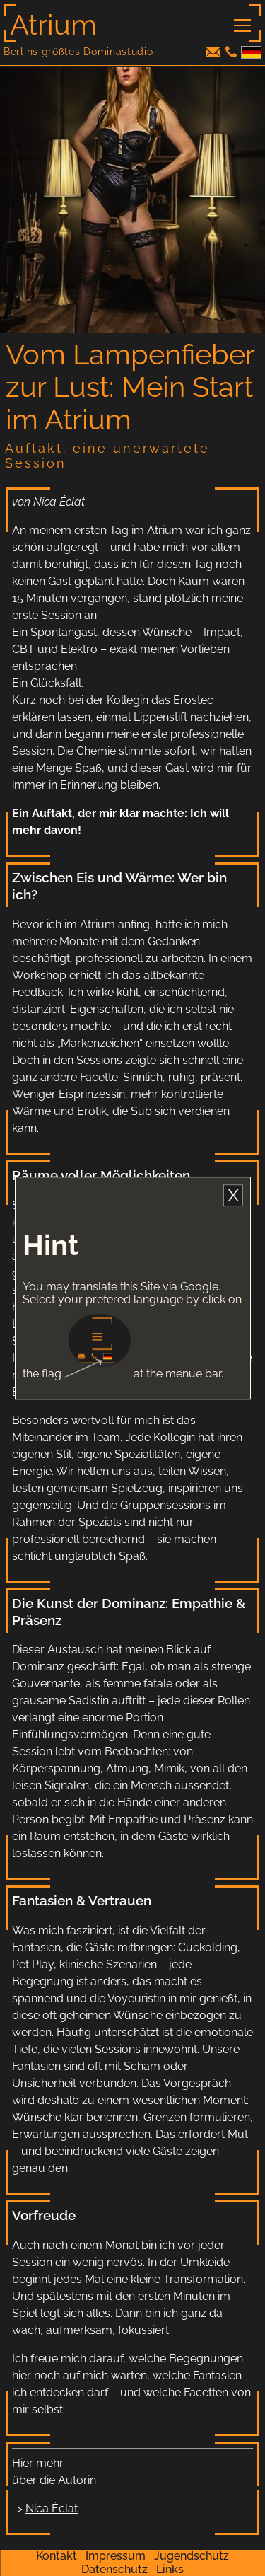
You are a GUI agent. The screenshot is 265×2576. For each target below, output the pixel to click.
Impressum (116, 2556)
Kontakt (56, 2556)
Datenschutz (114, 2569)
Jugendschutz (191, 2556)
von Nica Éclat (48, 502)
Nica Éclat (51, 2508)
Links (170, 2569)
